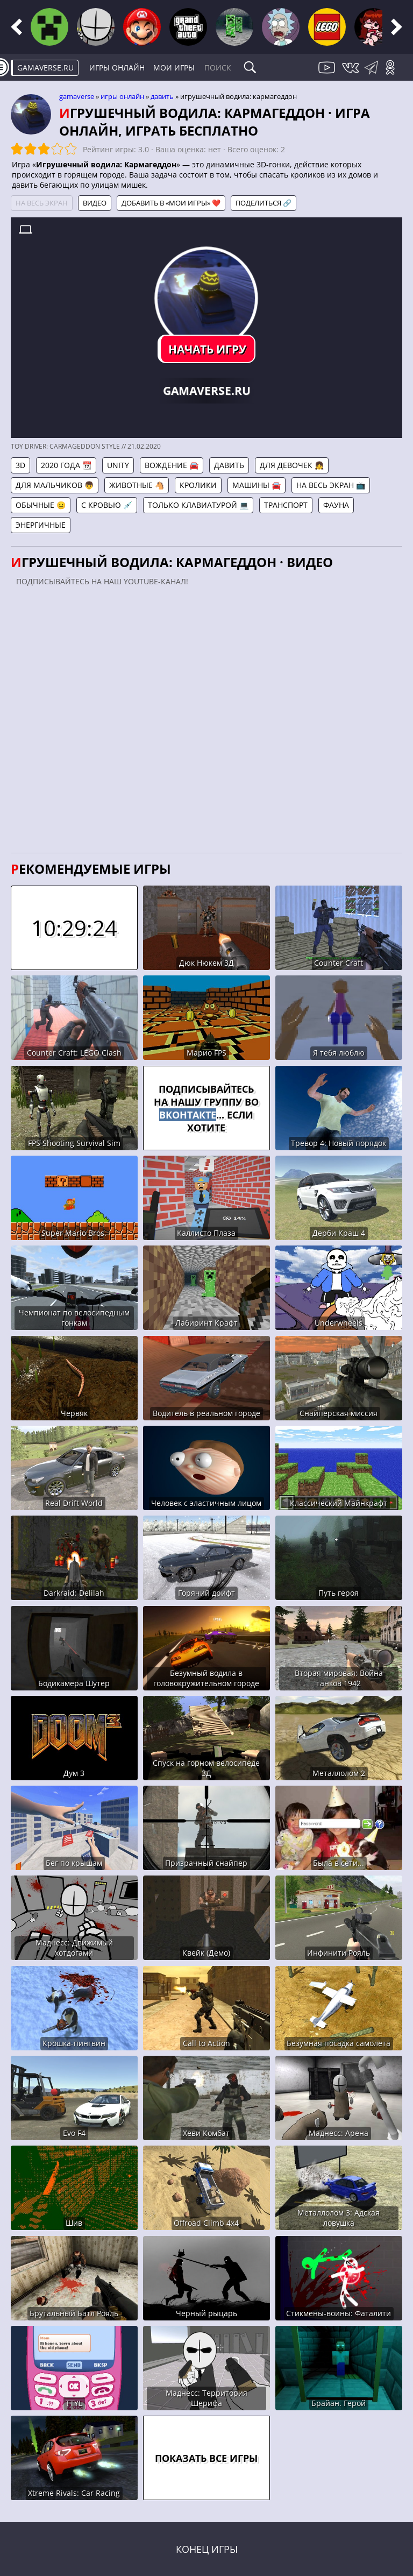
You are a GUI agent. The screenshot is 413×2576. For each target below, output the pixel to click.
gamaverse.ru (45, 67)
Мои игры (174, 67)
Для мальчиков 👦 (55, 485)
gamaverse (76, 96)
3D (20, 465)
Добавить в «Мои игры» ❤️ (171, 203)
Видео (94, 203)
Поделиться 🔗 (263, 203)
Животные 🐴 (136, 485)
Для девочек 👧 (292, 465)
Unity (118, 465)
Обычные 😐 (41, 505)
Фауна (336, 505)
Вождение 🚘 (171, 465)
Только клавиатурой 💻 (198, 505)
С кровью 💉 (106, 505)
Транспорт (286, 505)
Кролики (198, 485)
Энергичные (41, 525)
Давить (162, 96)
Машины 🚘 (256, 485)
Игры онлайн (117, 67)
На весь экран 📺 (330, 485)
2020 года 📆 (66, 465)
